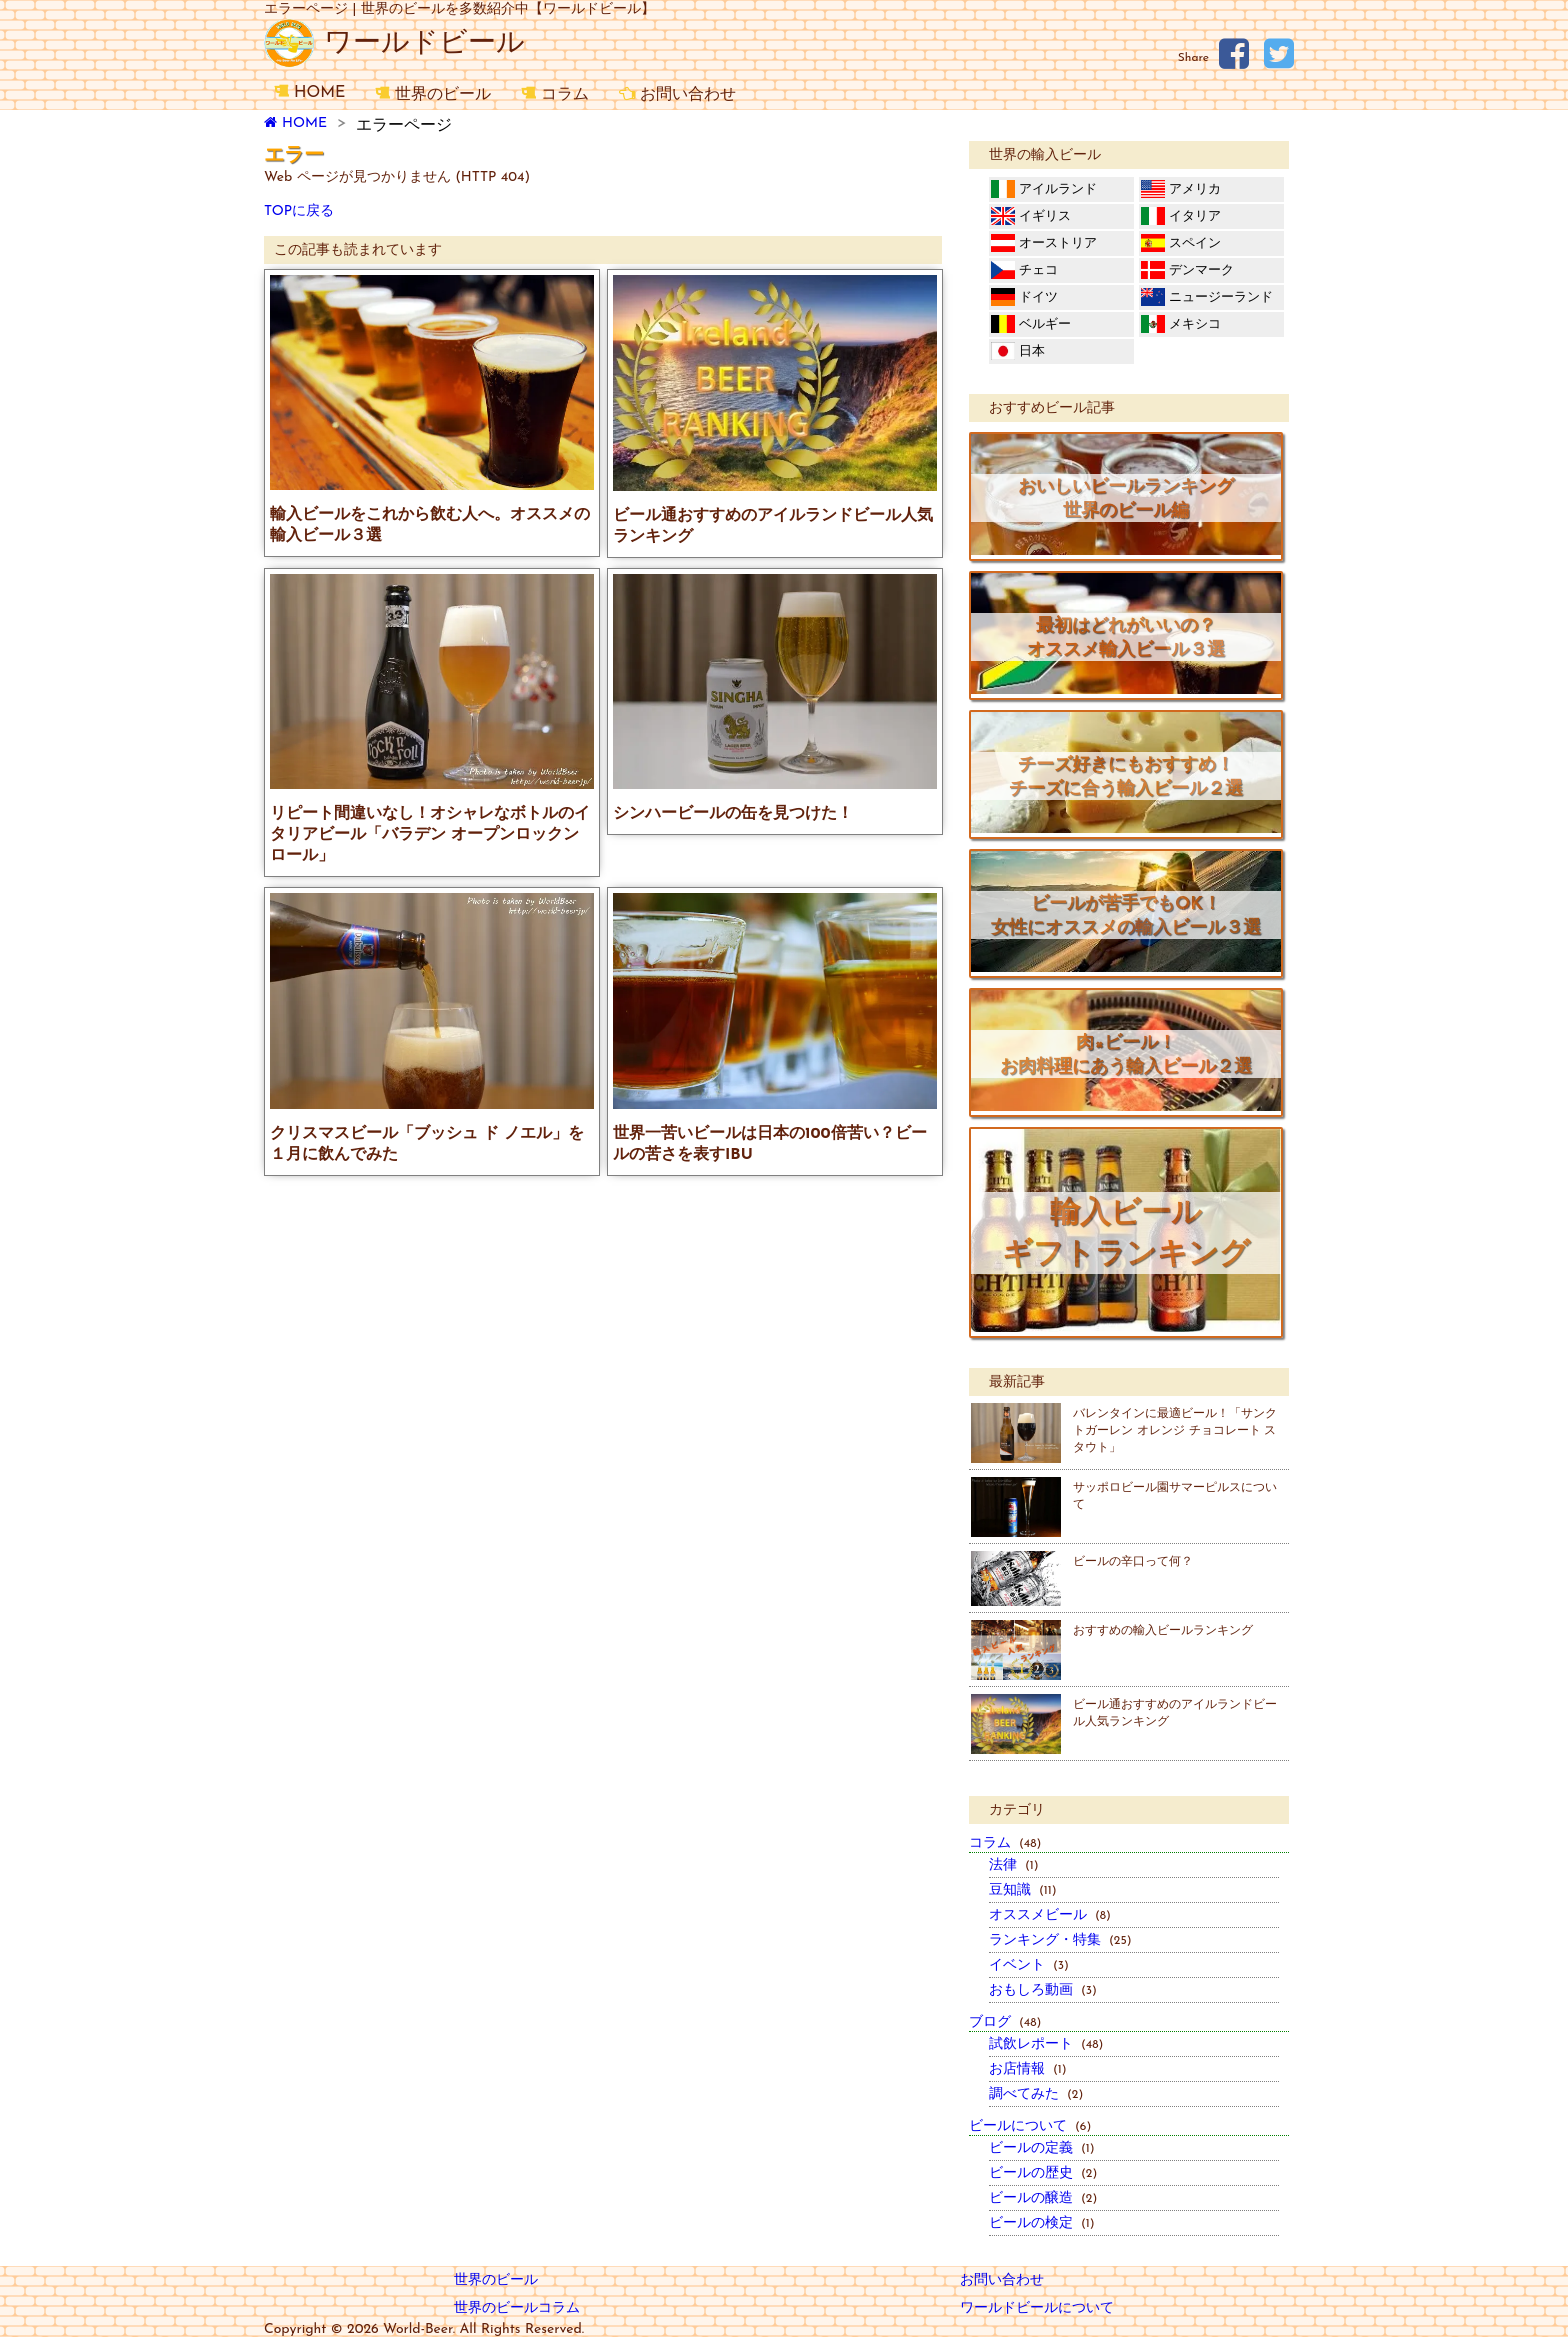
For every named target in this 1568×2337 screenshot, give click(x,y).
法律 (1014, 1865)
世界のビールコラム (517, 2308)
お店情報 (1028, 2069)
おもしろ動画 (1043, 1990)
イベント (1029, 1965)
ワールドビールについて (1037, 2308)
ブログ (1005, 2022)
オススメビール (1050, 1915)
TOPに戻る (299, 211)
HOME (309, 92)
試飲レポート (1046, 2044)
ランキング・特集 (1060, 1940)
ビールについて (1030, 2126)
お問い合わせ (677, 94)
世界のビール (433, 94)
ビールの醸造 (1043, 2198)
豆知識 (1023, 1890)
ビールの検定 (1042, 2223)
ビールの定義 (1042, 2148)
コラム (555, 94)
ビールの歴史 (1043, 2173)
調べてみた (1036, 2094)
